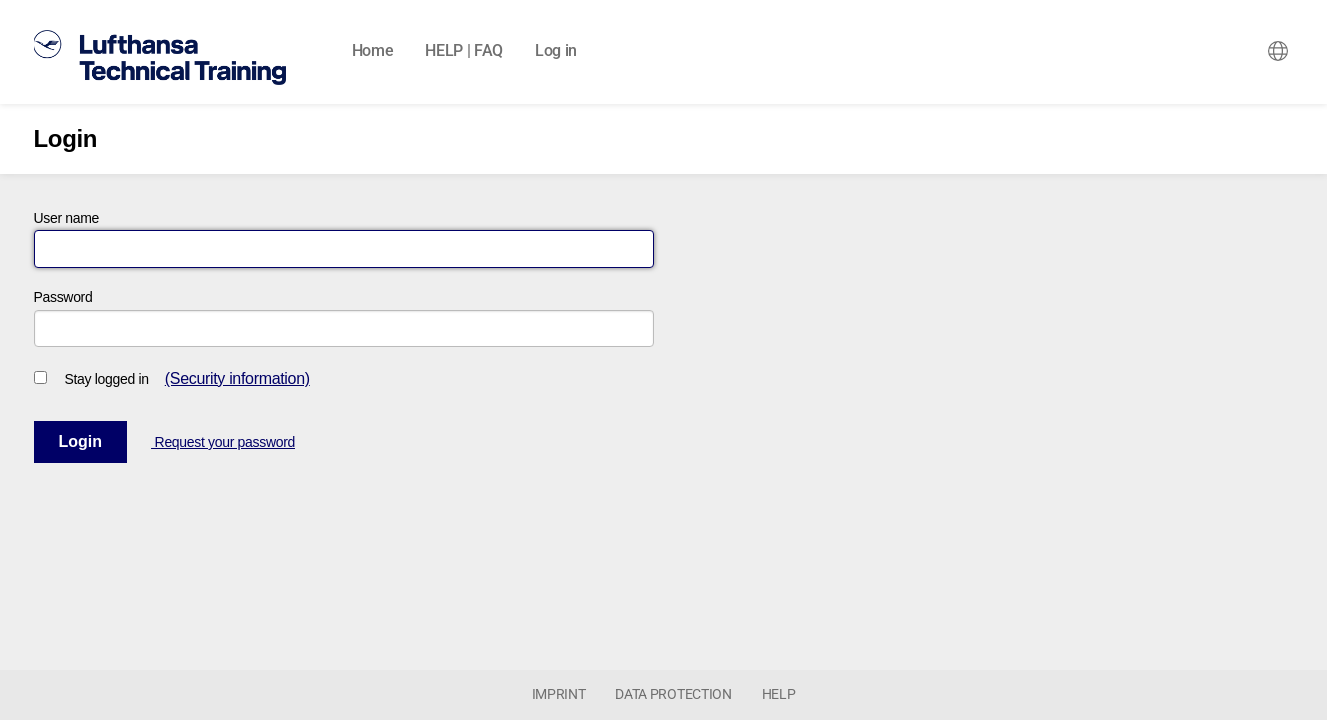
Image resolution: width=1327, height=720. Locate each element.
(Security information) (237, 378)
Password (63, 297)
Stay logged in (107, 379)
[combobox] (1278, 51)
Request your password (223, 442)
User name (67, 218)
